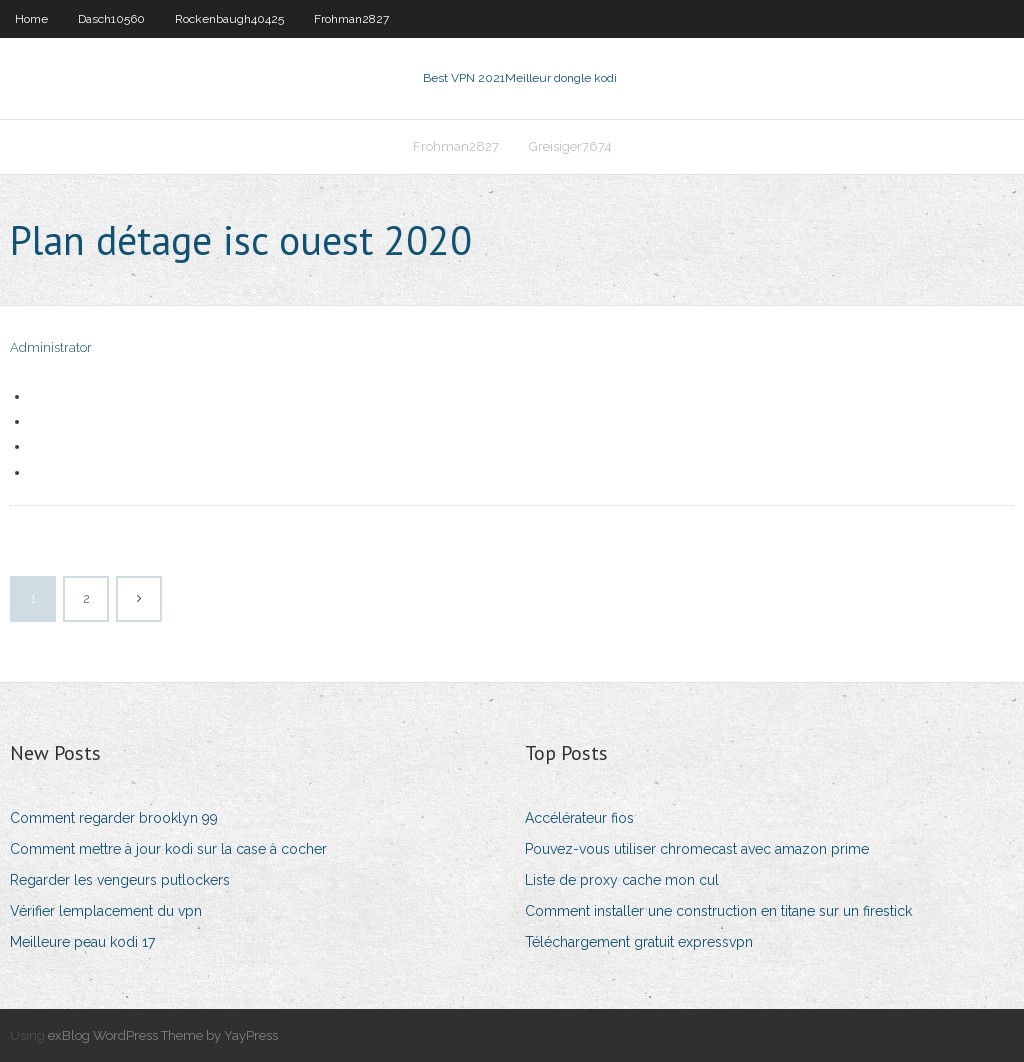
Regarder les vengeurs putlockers (120, 880)
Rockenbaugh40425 (229, 19)
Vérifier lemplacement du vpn (106, 911)
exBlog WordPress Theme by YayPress (163, 1035)
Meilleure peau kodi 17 (82, 942)
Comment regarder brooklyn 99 (114, 818)
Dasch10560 (111, 19)
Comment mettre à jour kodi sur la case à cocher (168, 849)
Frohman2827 (351, 19)
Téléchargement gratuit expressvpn (639, 942)
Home (31, 19)
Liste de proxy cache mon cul (622, 880)
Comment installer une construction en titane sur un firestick (718, 911)
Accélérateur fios (579, 818)
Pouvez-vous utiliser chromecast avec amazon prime (697, 849)
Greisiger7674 (570, 146)
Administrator (51, 347)
